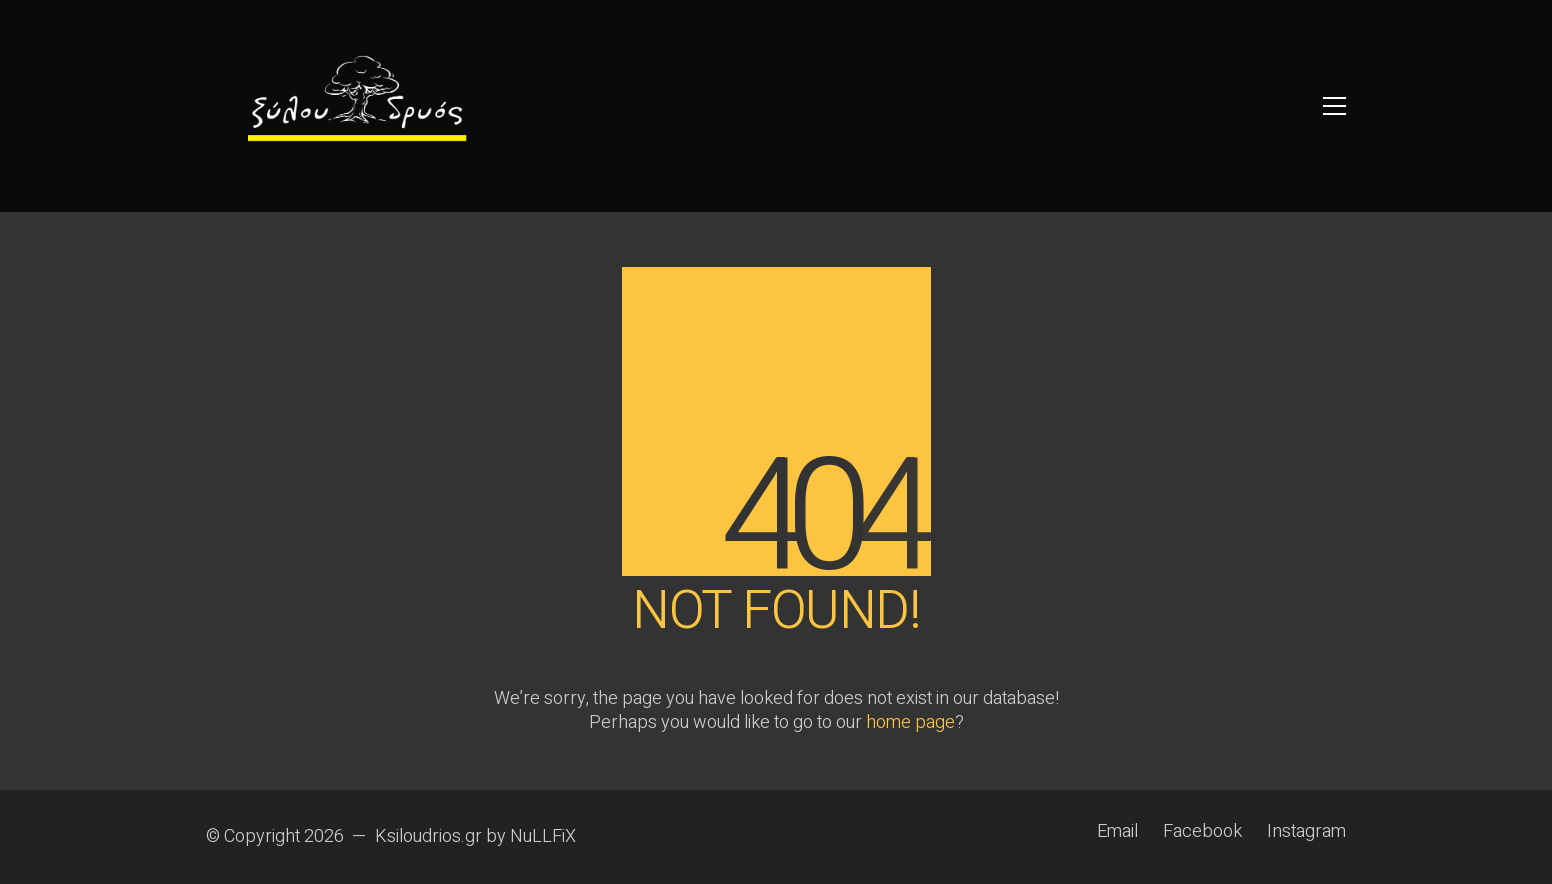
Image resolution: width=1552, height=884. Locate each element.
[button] (1334, 106)
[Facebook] (1202, 832)
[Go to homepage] (356, 106)
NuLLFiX (543, 837)
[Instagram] (1306, 832)
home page (910, 723)
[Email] (1117, 832)
